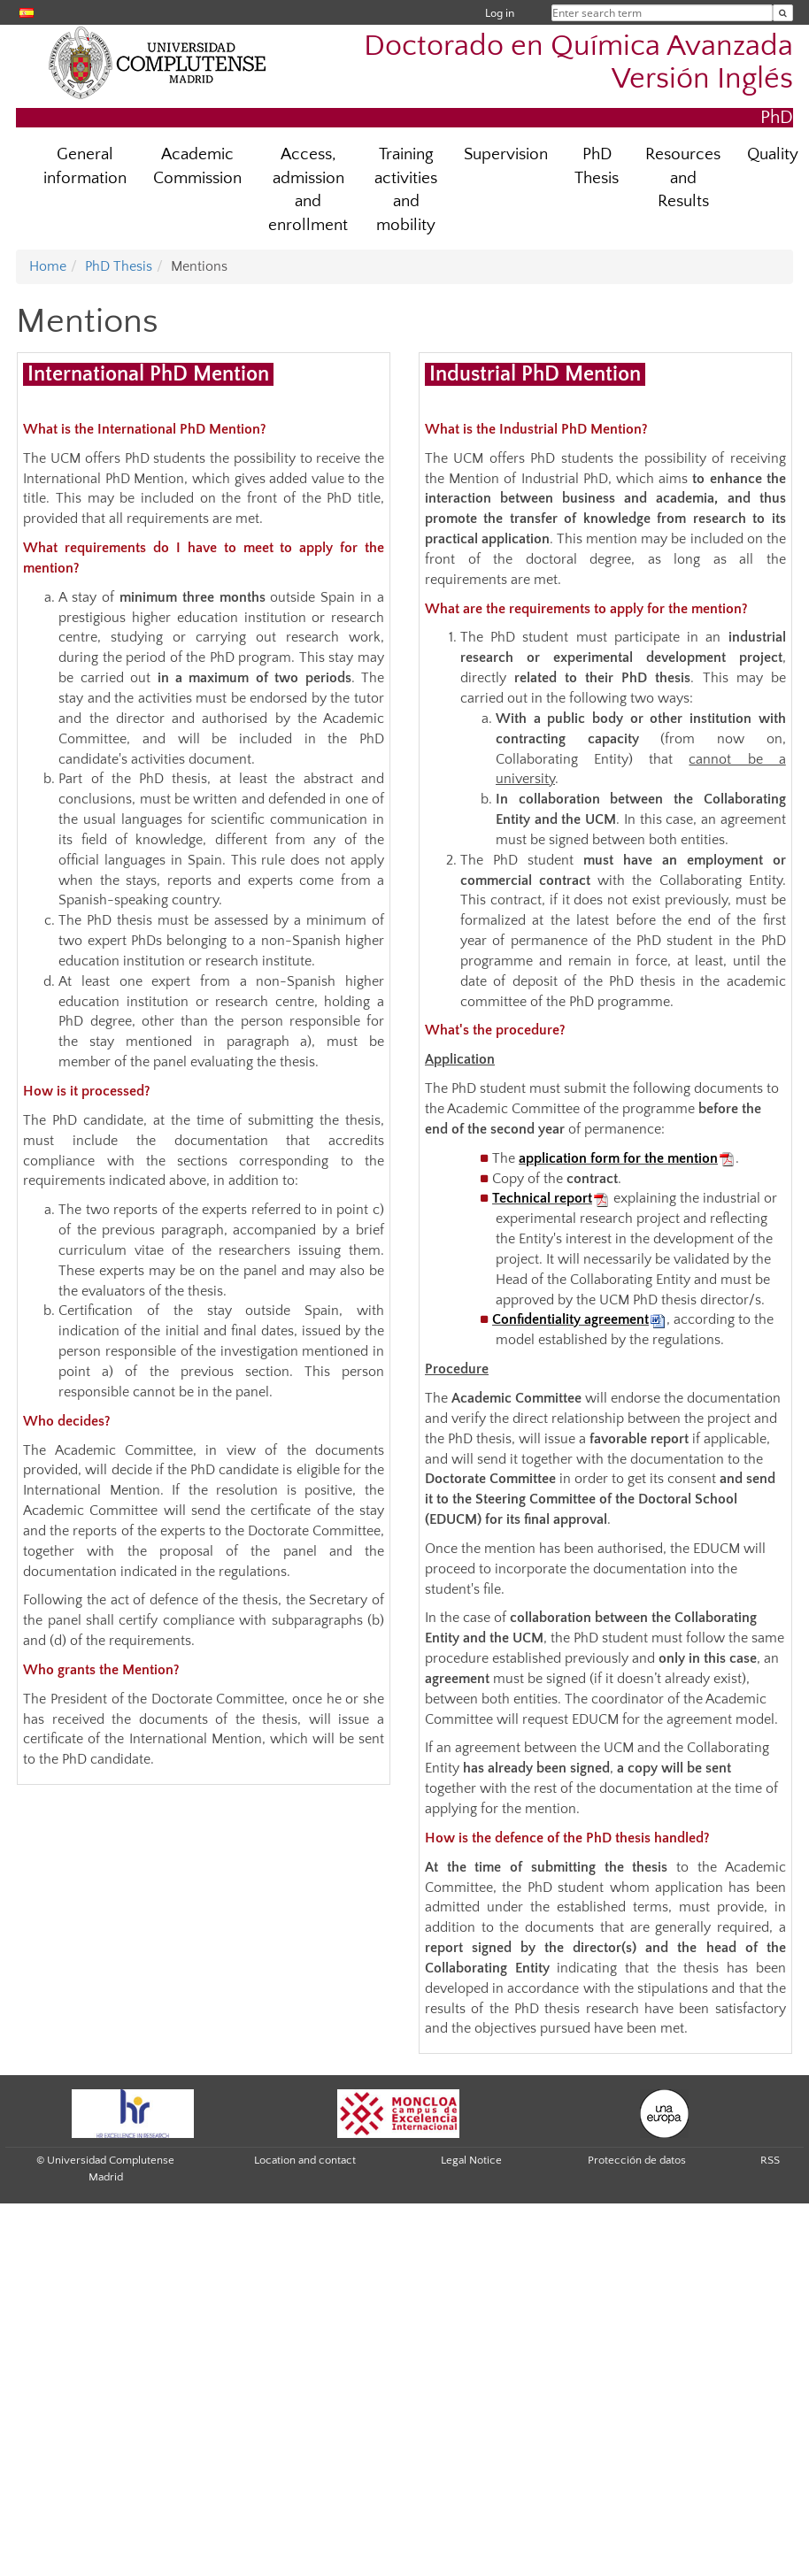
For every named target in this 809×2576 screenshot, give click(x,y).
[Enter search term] (783, 12)
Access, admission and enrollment (308, 190)
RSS (770, 2160)
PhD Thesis (596, 166)
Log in (499, 12)
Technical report (542, 1198)
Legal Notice (471, 2160)
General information (85, 166)
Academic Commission (197, 166)
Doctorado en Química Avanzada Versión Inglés (578, 63)
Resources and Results (682, 178)
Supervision (506, 154)
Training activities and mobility (405, 190)
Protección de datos (637, 2160)
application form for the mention (618, 1158)
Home (47, 266)
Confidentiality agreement (570, 1319)
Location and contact (305, 2160)
